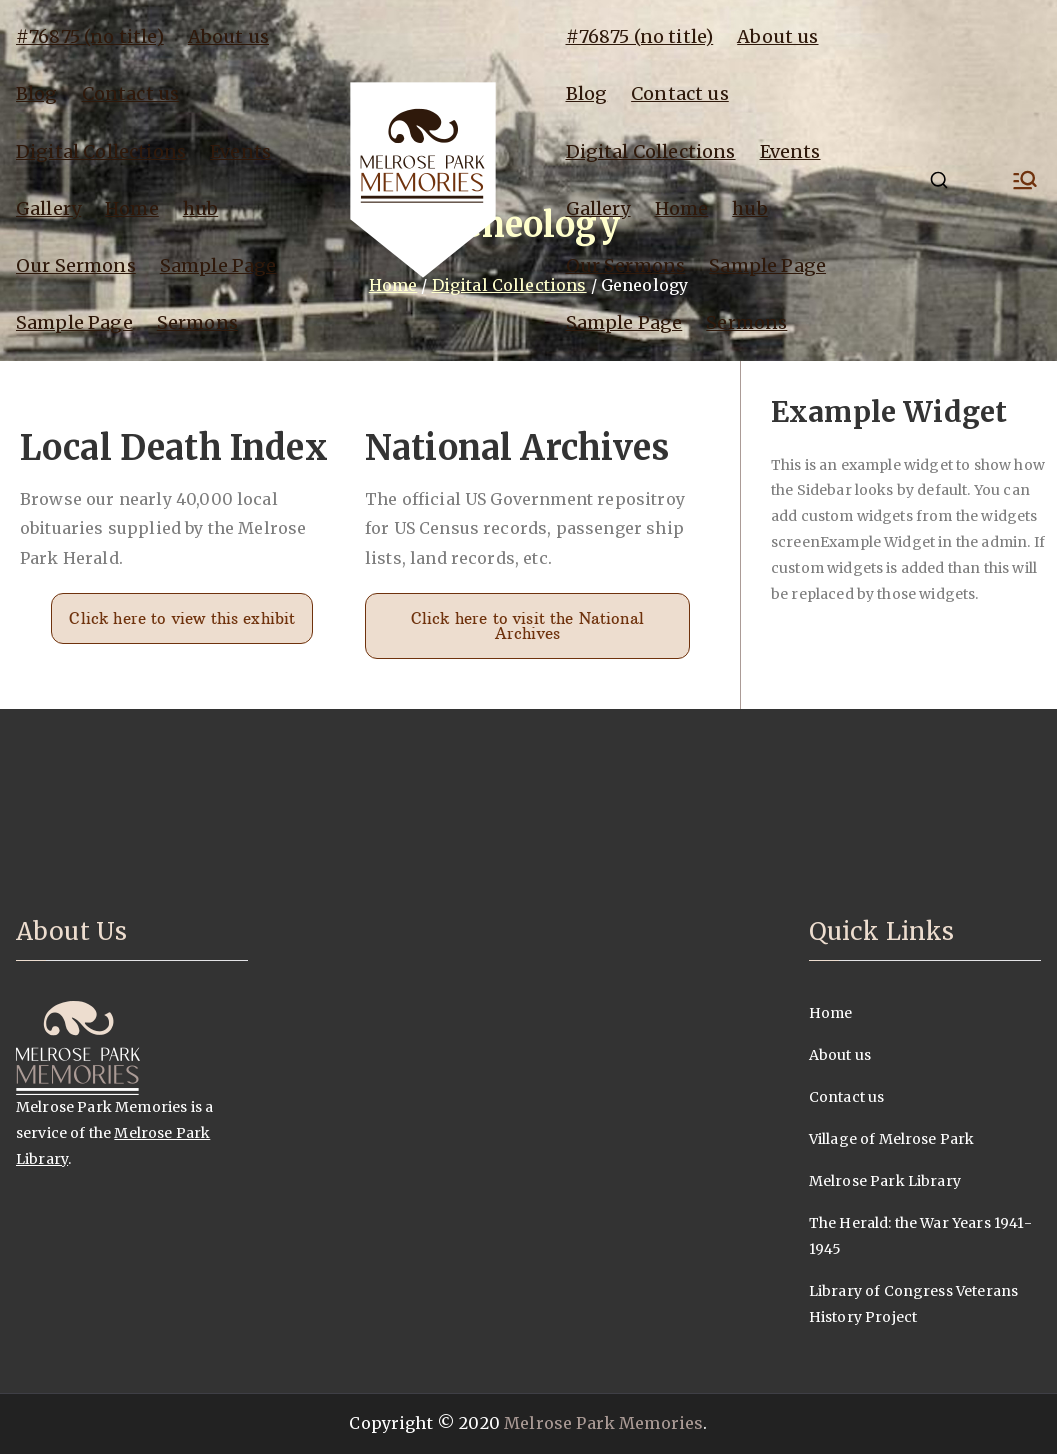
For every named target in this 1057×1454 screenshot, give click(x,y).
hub (200, 208)
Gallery (48, 208)
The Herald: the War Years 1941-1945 (920, 1236)
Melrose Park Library (885, 1181)
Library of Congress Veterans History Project (913, 1304)
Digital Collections (101, 151)
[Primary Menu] (1025, 180)
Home (132, 208)
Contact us (131, 93)
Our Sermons (76, 265)
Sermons (197, 322)
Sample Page (218, 265)
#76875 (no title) (90, 36)
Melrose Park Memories (603, 1423)
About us (228, 36)
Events (240, 151)
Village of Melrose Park (892, 1139)
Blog (37, 93)
